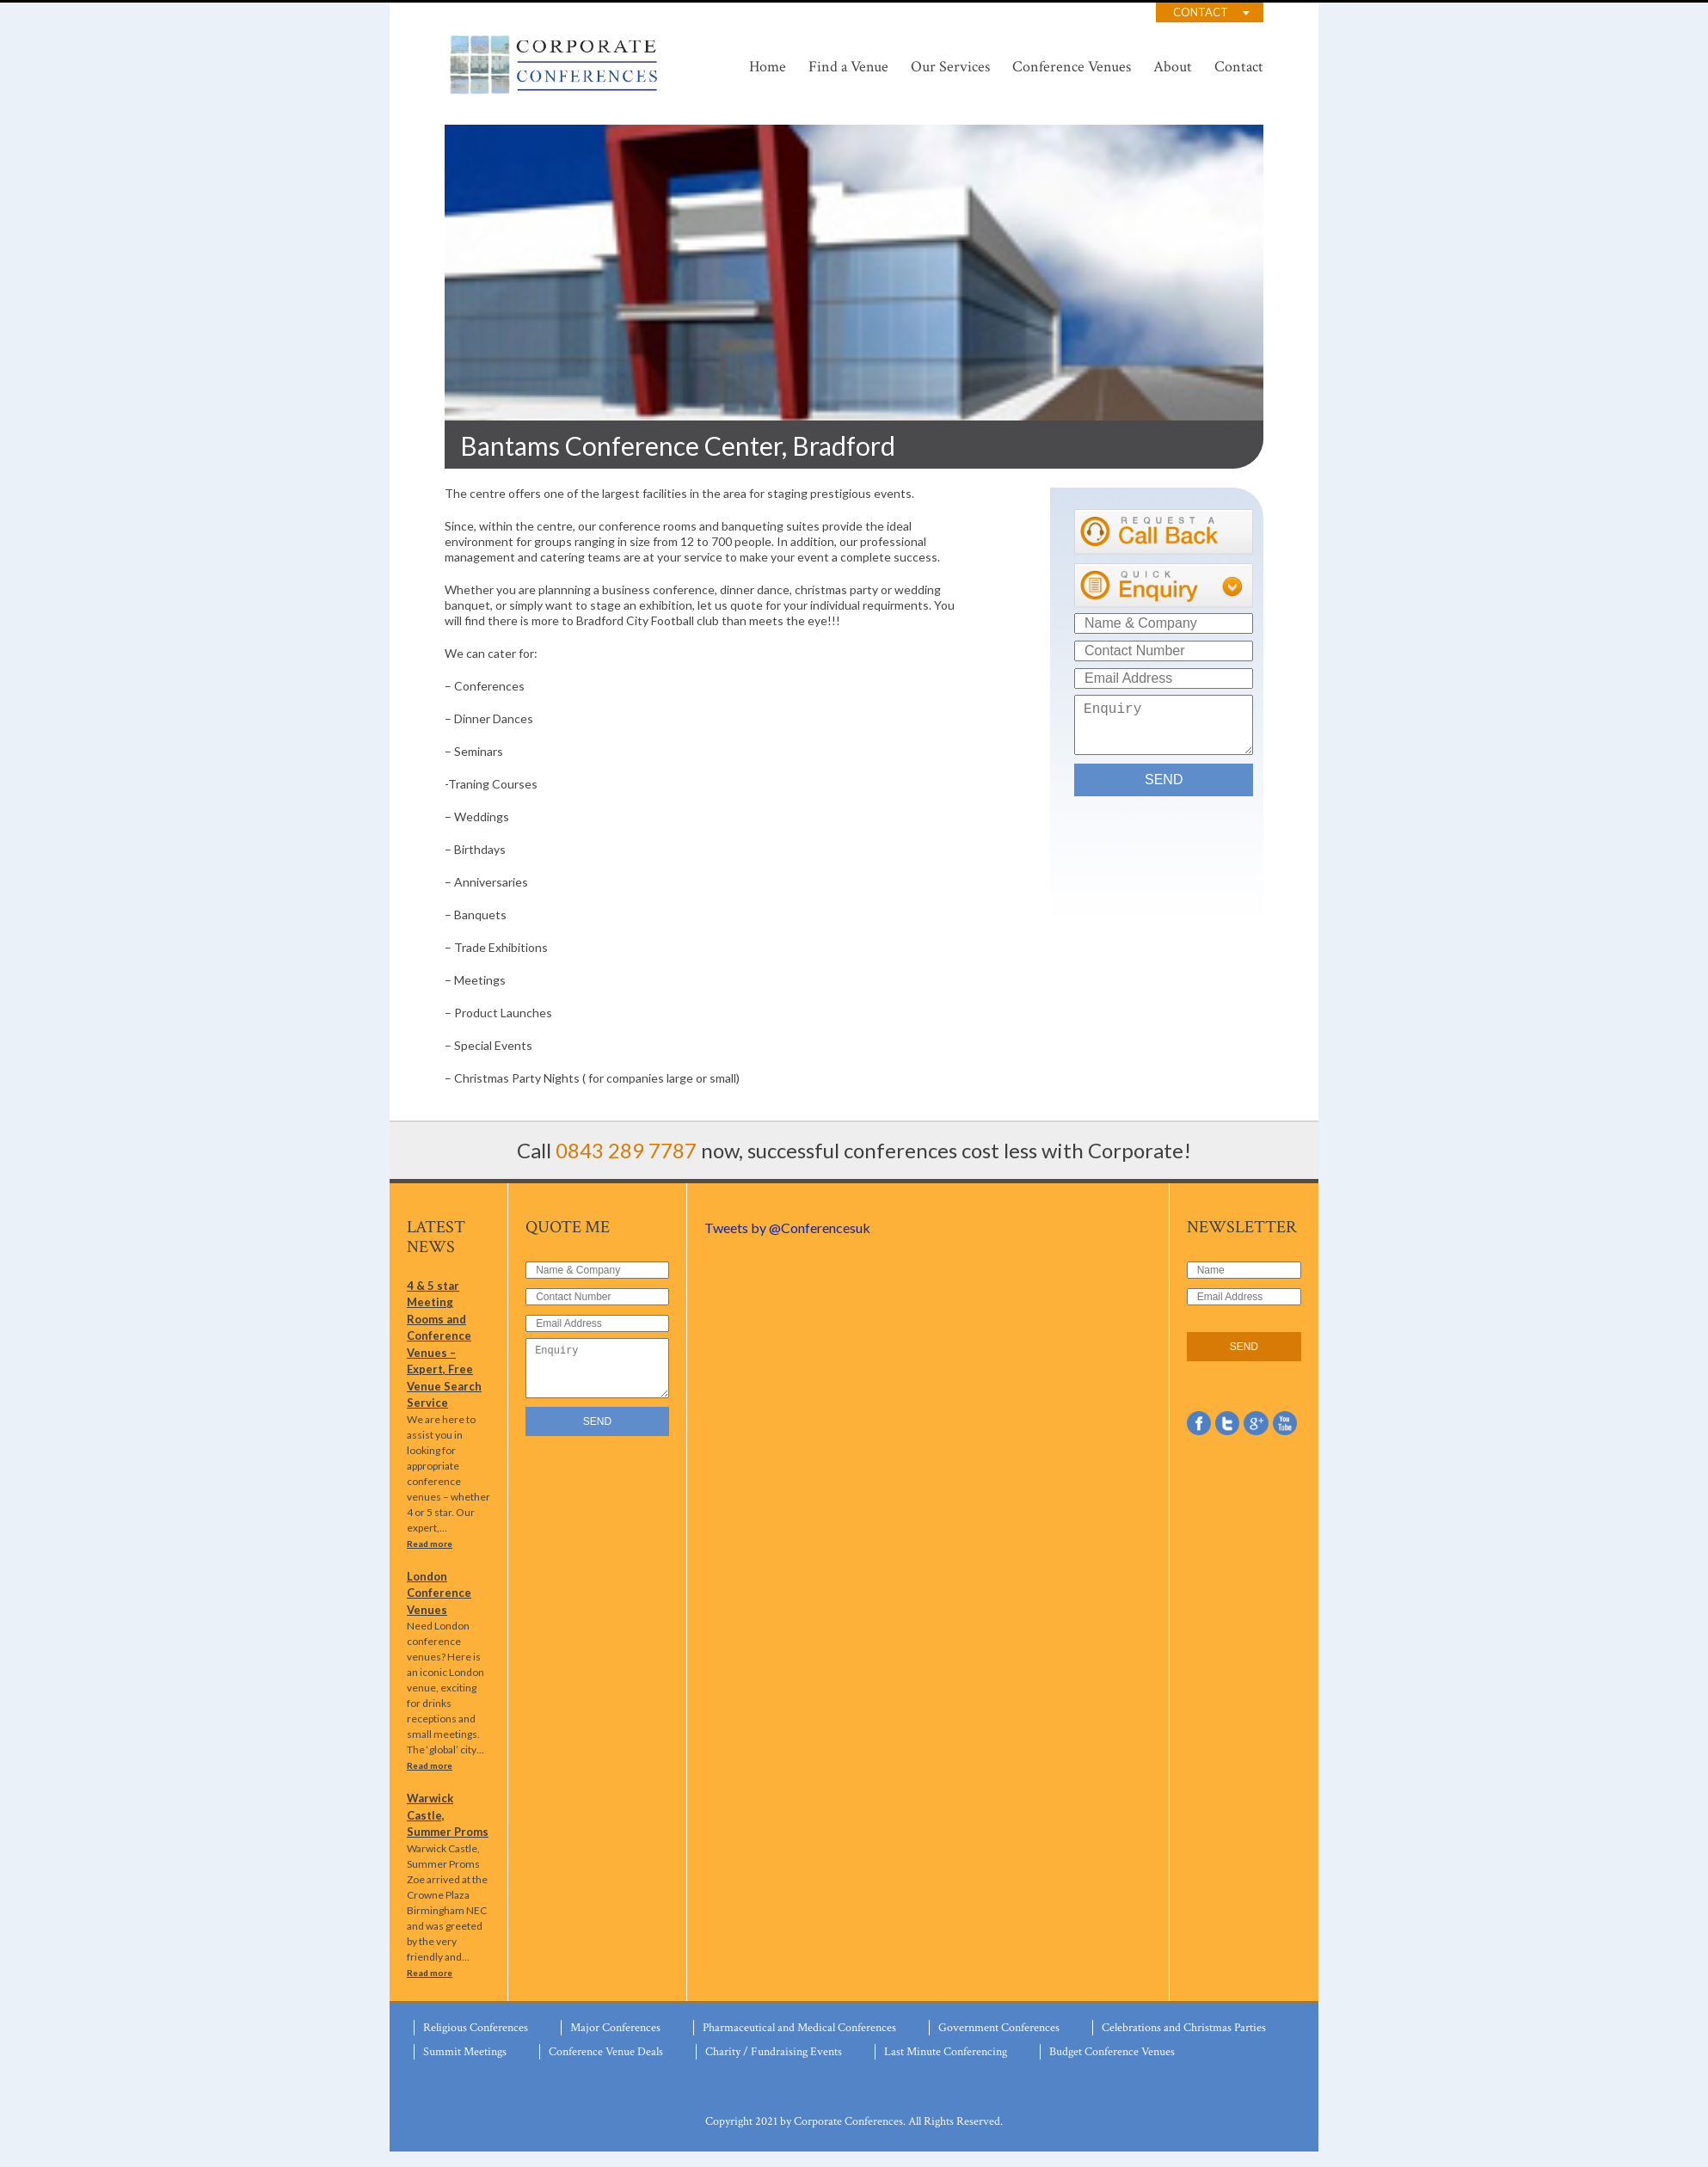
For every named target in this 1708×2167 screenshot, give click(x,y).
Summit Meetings (465, 2067)
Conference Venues (1071, 67)
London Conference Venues (439, 1608)
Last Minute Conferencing (945, 2067)
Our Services (950, 67)
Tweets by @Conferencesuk (787, 1227)
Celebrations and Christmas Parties (1184, 2043)
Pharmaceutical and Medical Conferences (799, 2043)
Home (767, 67)
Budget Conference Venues (1112, 2067)
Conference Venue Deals (606, 2067)
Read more (429, 1559)
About (1172, 67)
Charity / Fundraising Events (773, 2067)
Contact (1200, 12)
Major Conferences (615, 2043)
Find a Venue (848, 67)
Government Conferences (999, 2043)
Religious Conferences (475, 2043)
